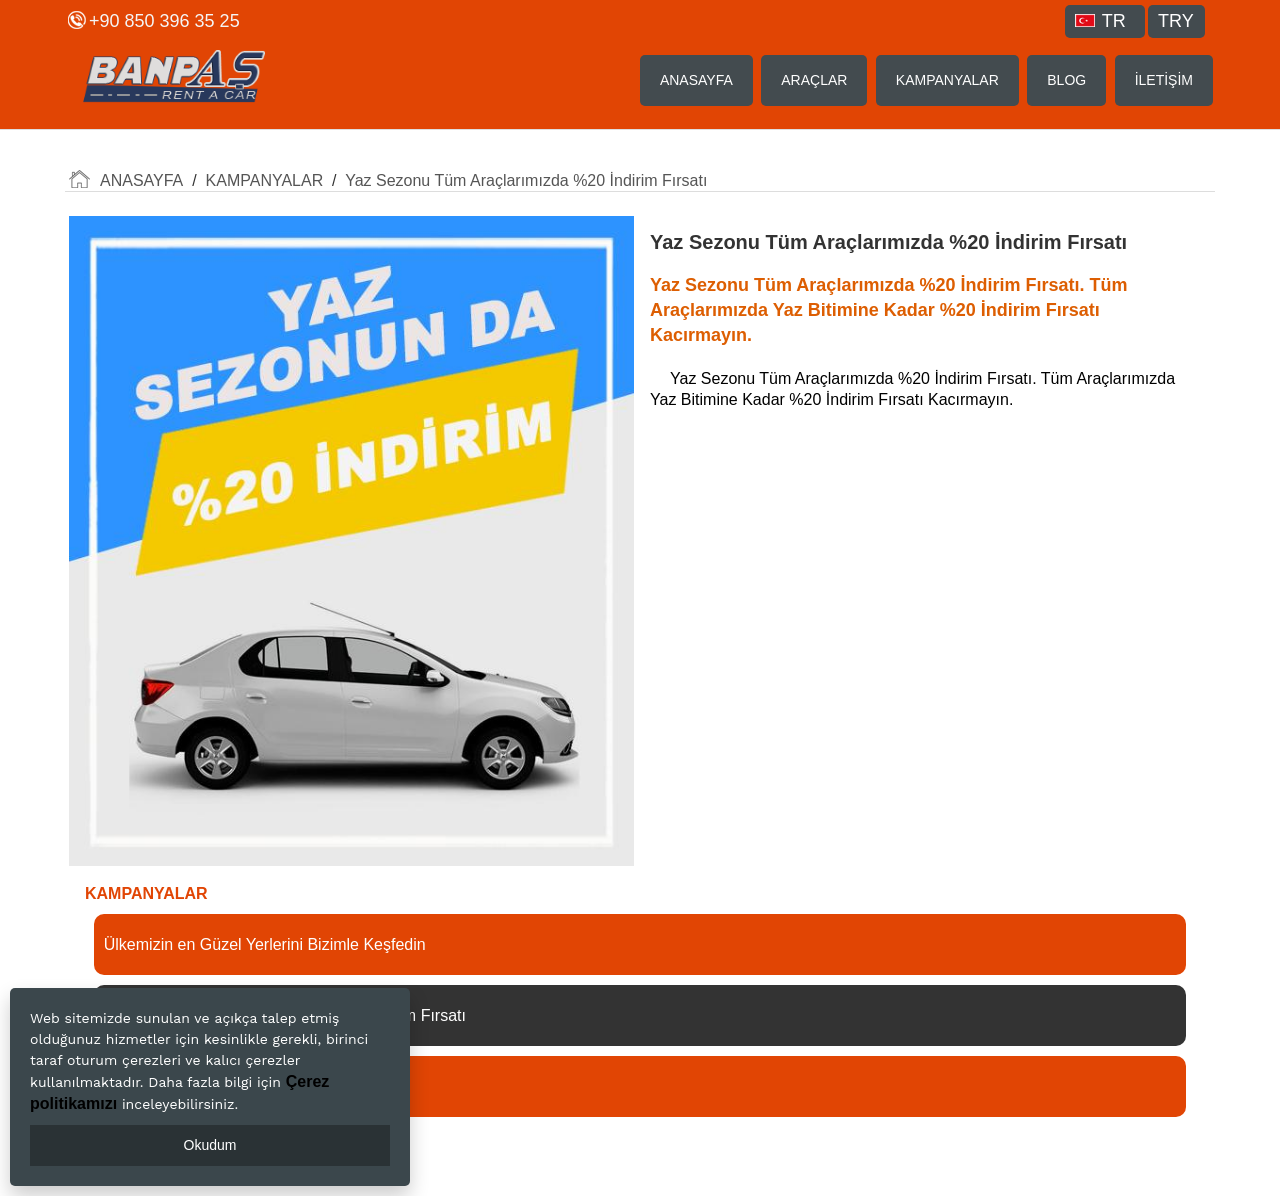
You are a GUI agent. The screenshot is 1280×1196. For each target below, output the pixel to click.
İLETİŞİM (1164, 80)
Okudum (210, 1145)
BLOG (1066, 80)
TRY (1176, 21)
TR (1100, 21)
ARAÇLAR (814, 80)
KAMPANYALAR (947, 80)
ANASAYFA (696, 80)
